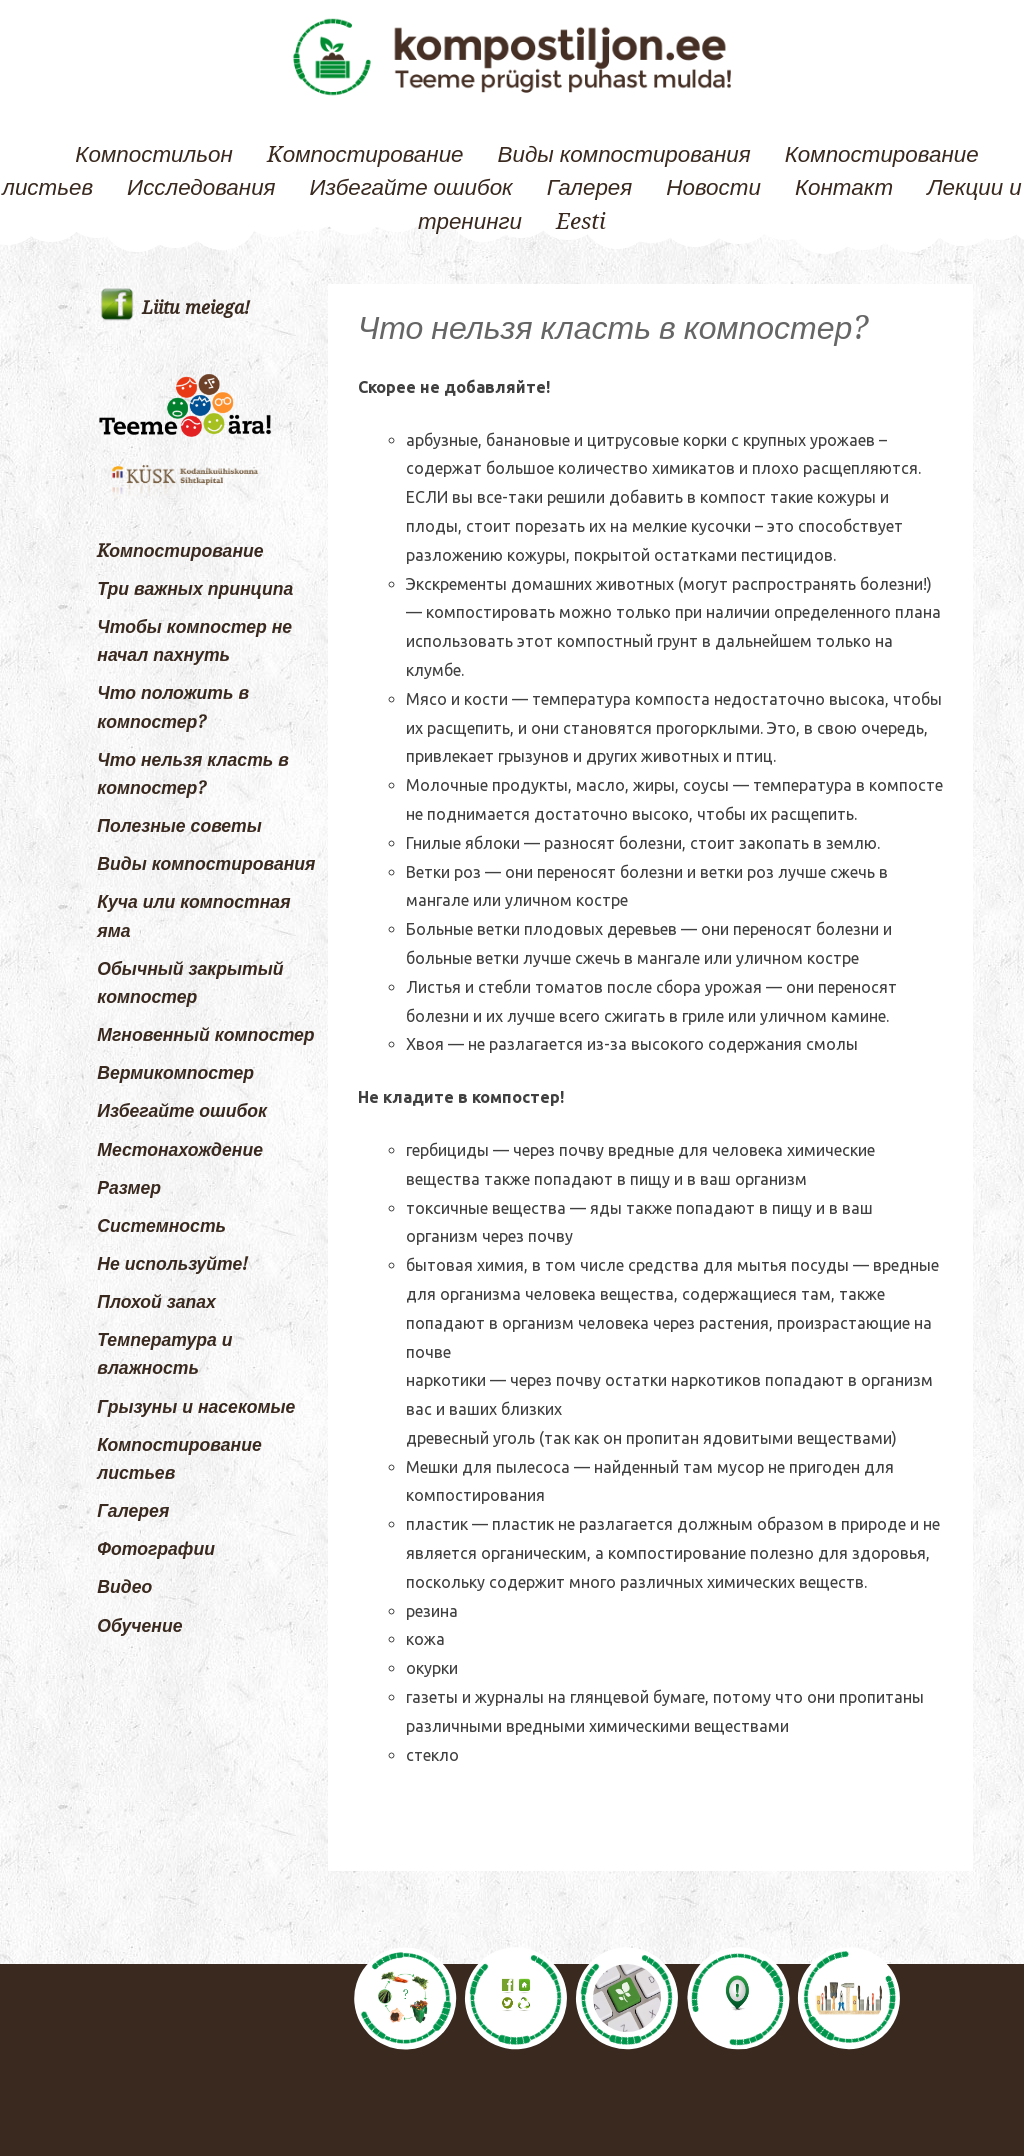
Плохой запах (156, 1302)
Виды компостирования (624, 154)
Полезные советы (179, 826)
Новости (713, 187)
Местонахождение (180, 1150)
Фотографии (156, 1549)
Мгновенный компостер (205, 1035)
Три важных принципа (195, 589)
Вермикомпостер (175, 1073)
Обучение (139, 1626)
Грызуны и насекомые (196, 1407)
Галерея (590, 187)
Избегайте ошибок (411, 187)
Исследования (201, 187)
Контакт (844, 187)
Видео (124, 1587)
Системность (161, 1226)
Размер (129, 1188)
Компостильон (153, 154)
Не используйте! (172, 1264)
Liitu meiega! (196, 308)
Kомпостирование (365, 154)
